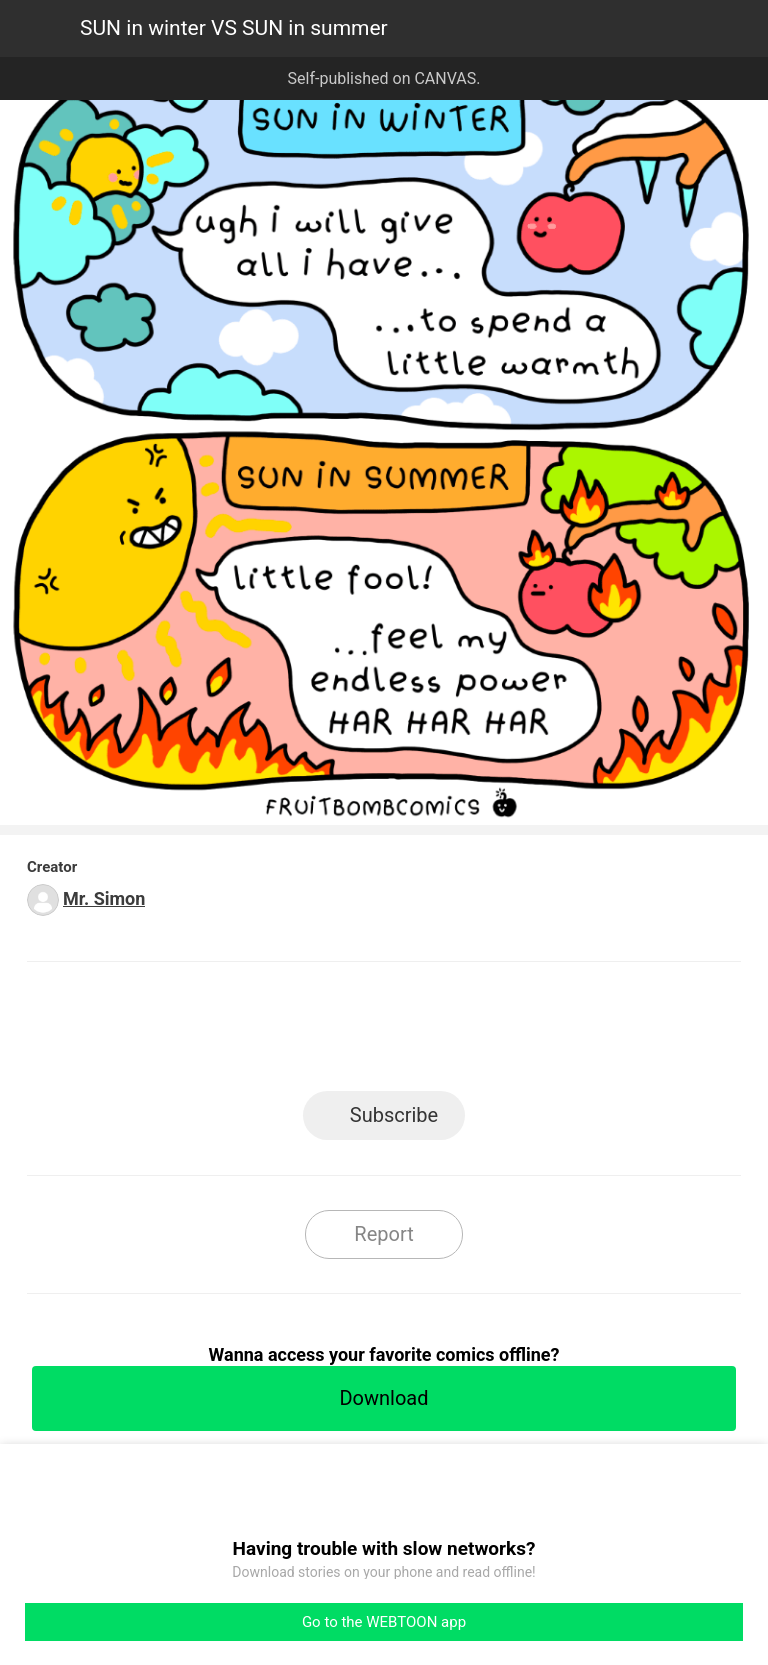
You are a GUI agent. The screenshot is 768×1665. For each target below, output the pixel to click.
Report (383, 1234)
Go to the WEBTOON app (384, 1622)
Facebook (294, 1032)
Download (383, 1398)
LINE (204, 1032)
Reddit (564, 1032)
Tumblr (474, 1032)
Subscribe (394, 1115)
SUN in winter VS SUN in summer (234, 28)
